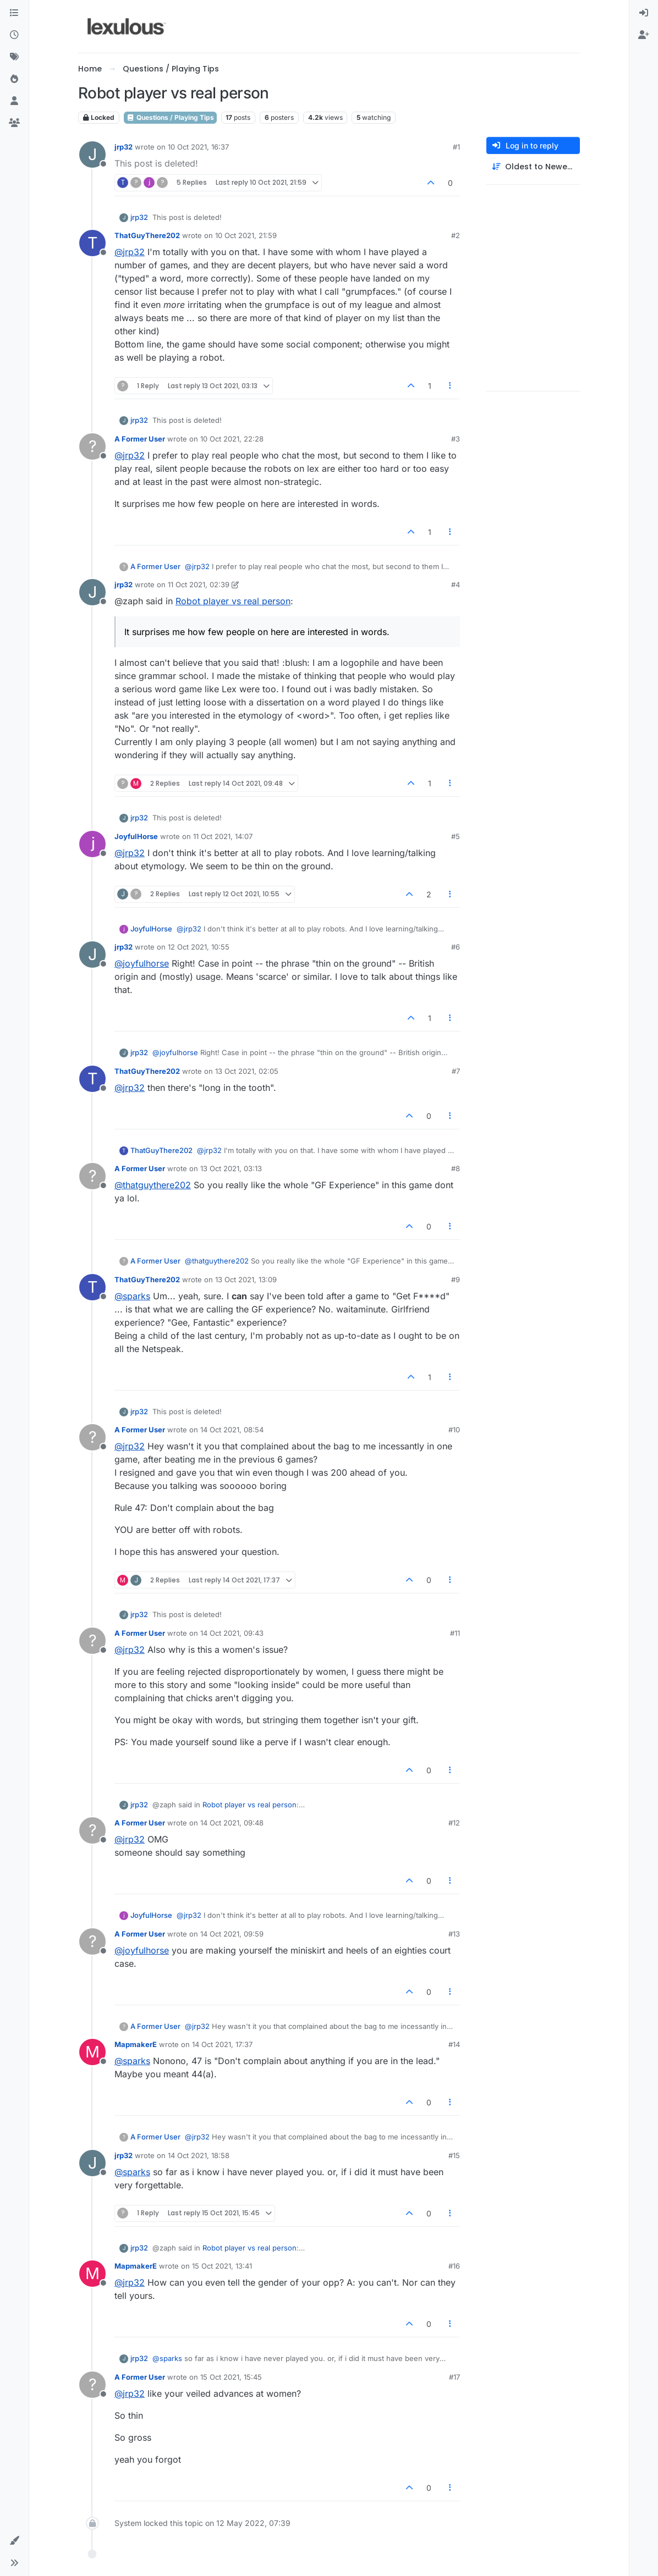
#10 (454, 1429)
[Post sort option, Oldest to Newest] (533, 166)
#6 (455, 946)
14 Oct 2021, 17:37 (222, 2044)
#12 (454, 1822)
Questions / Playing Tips (170, 117)
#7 (456, 1071)
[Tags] (14, 57)
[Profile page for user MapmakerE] (92, 2052)
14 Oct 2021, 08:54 (232, 1429)
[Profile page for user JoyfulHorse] (92, 844)
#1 (456, 146)
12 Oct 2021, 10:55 (198, 946)
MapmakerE (135, 2044)
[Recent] (14, 35)
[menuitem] (644, 13)
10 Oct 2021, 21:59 (246, 235)
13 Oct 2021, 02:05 (246, 1071)
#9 (455, 1279)
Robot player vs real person (233, 600)
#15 (454, 2155)
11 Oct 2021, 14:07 (223, 836)
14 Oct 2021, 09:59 (232, 1933)
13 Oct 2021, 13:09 (246, 1279)
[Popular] (14, 79)
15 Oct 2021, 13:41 (222, 2265)
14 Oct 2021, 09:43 (232, 1633)
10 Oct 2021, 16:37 (198, 146)
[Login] (644, 13)
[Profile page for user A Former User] (92, 446)
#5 (455, 836)
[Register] (644, 35)
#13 (454, 1933)
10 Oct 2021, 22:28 (232, 438)
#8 (455, 1168)
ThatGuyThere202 (147, 235)
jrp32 (123, 146)
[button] (14, 2541)
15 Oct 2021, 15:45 (231, 2377)
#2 (455, 235)
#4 (455, 584)
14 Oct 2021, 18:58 (198, 2155)
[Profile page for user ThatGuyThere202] (92, 243)
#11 (455, 1633)
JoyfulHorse (136, 836)
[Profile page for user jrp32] (92, 154)
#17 (454, 2377)
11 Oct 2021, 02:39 (198, 584)
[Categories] (14, 13)
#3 (455, 438)
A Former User (139, 438)
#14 (454, 2044)
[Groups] (14, 123)
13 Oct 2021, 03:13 (231, 1168)
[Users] (14, 101)
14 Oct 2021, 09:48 (232, 1822)
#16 (454, 2265)
